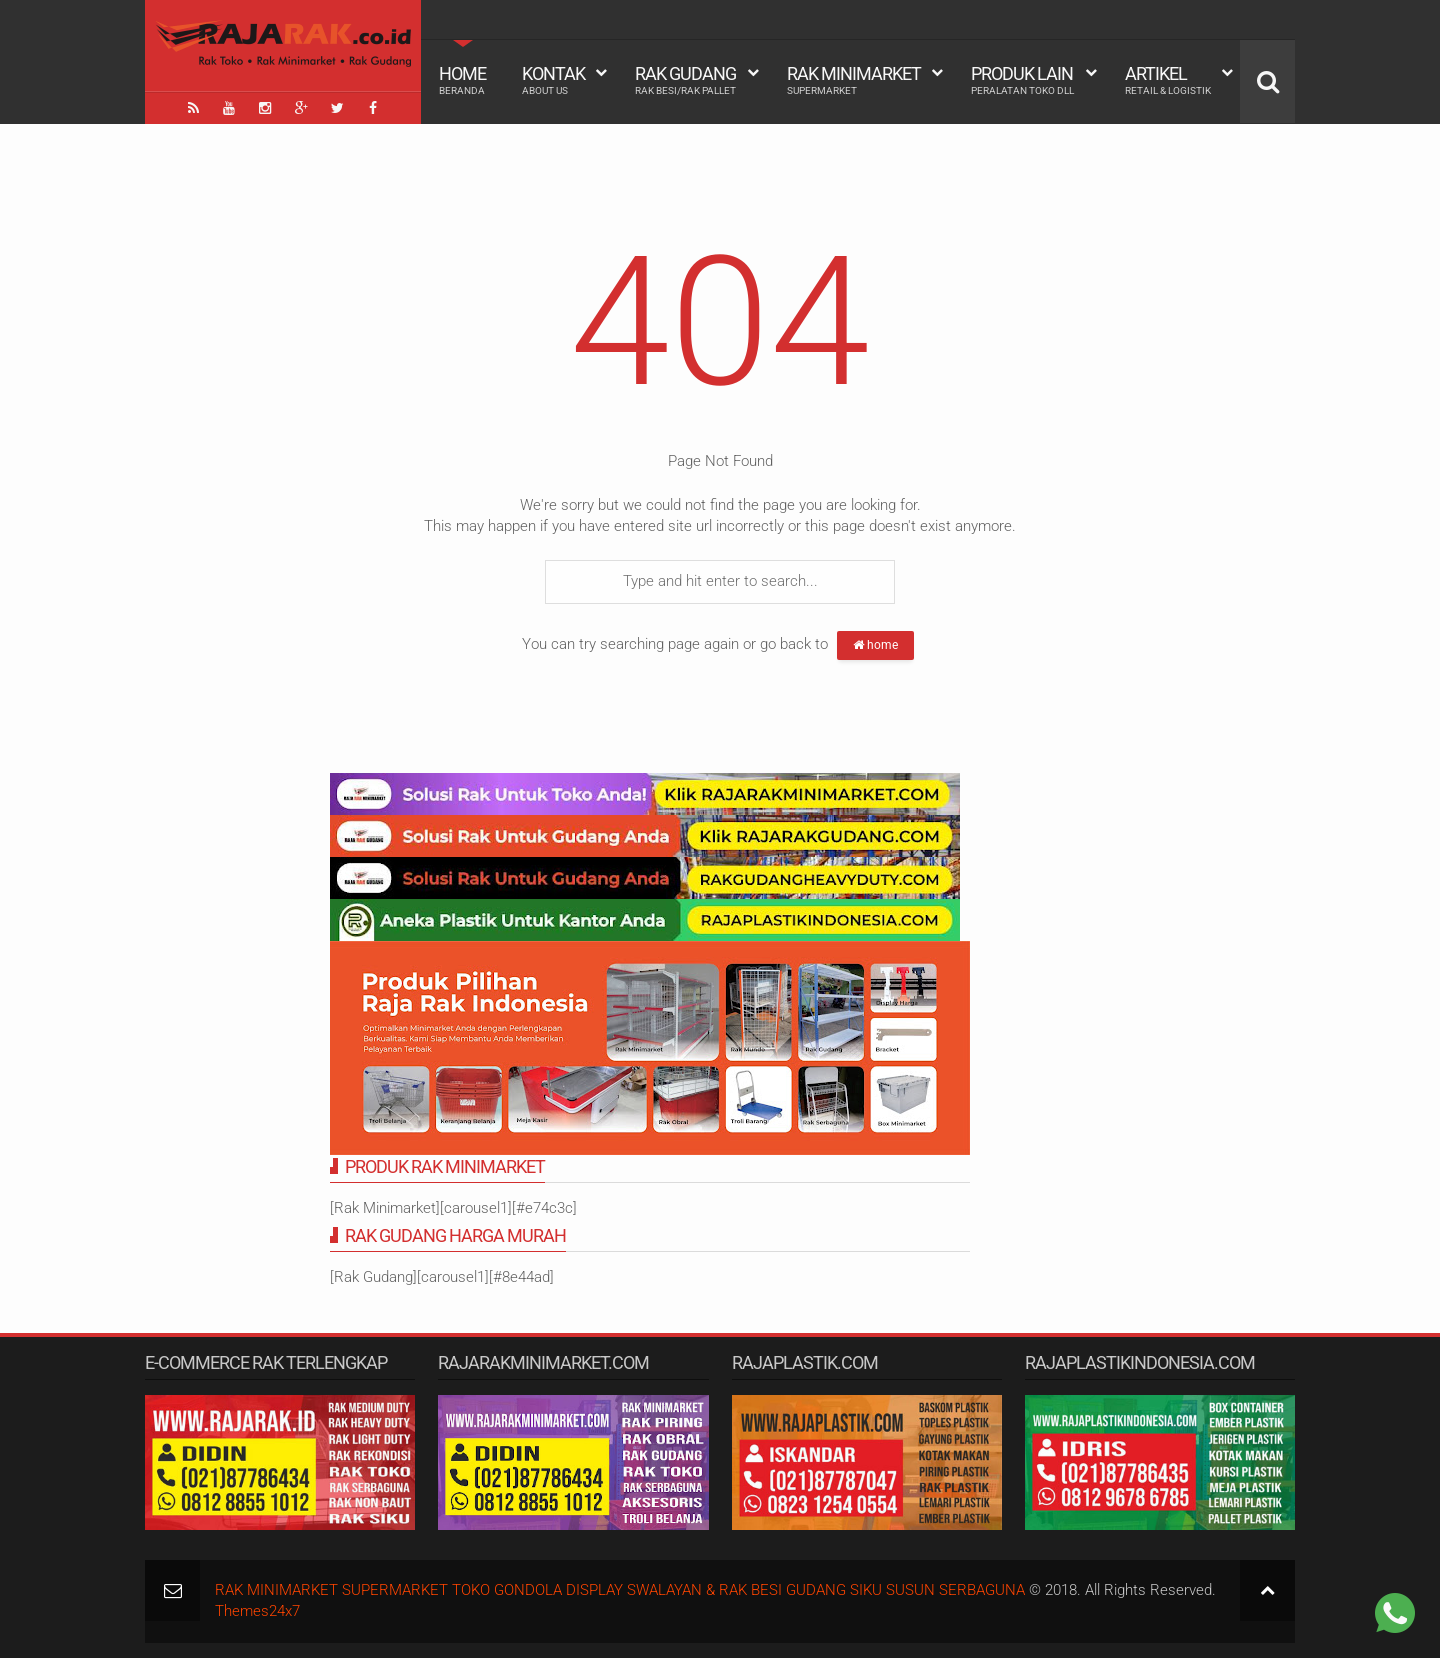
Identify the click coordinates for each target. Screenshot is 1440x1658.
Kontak (553, 80)
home (875, 645)
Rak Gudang (685, 80)
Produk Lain (1022, 80)
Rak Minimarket (854, 80)
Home (462, 80)
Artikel (1168, 80)
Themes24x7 (257, 1611)
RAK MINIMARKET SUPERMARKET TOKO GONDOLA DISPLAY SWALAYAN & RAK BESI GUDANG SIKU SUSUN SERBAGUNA (620, 1590)
